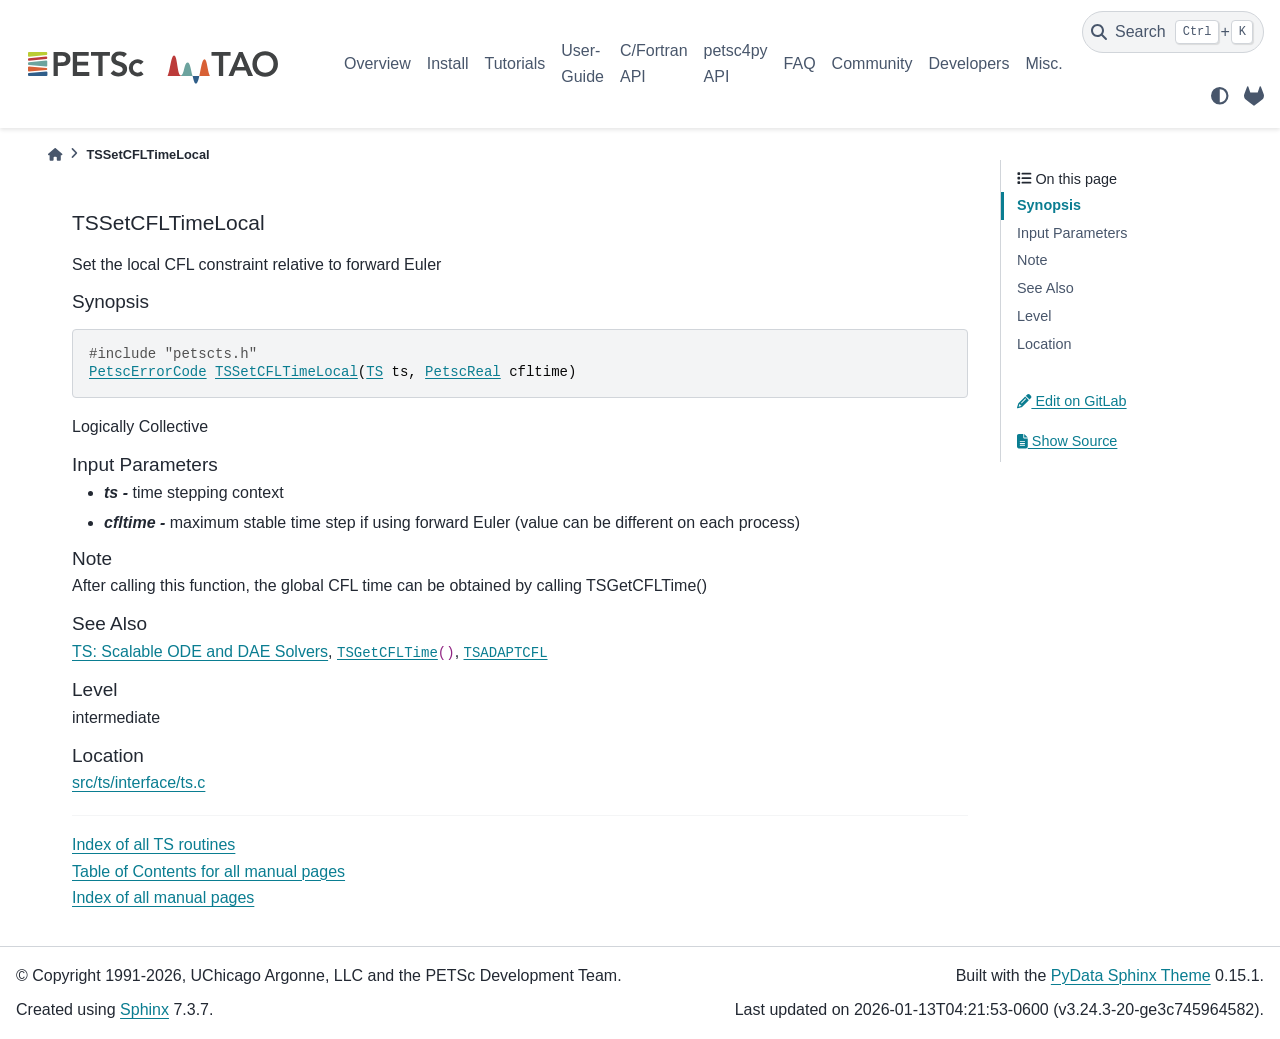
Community (872, 63)
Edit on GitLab (1072, 401)
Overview (377, 63)
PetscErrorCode (148, 372)
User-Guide (582, 63)
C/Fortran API (654, 63)
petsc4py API (736, 63)
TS (374, 372)
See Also (1045, 288)
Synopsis (1049, 205)
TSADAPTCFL (506, 653)
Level (1034, 316)
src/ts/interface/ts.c (138, 782)
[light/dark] (1220, 96)
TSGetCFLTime (387, 653)
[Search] (1173, 32)
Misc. (1043, 63)
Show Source (1067, 441)
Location (1044, 344)
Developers (969, 63)
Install (448, 63)
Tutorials (514, 63)
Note (1032, 260)
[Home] (55, 154)
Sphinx (144, 1009)
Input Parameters (1072, 233)
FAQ (800, 63)
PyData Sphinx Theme (1131, 975)
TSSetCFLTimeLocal (286, 372)
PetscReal (463, 372)
